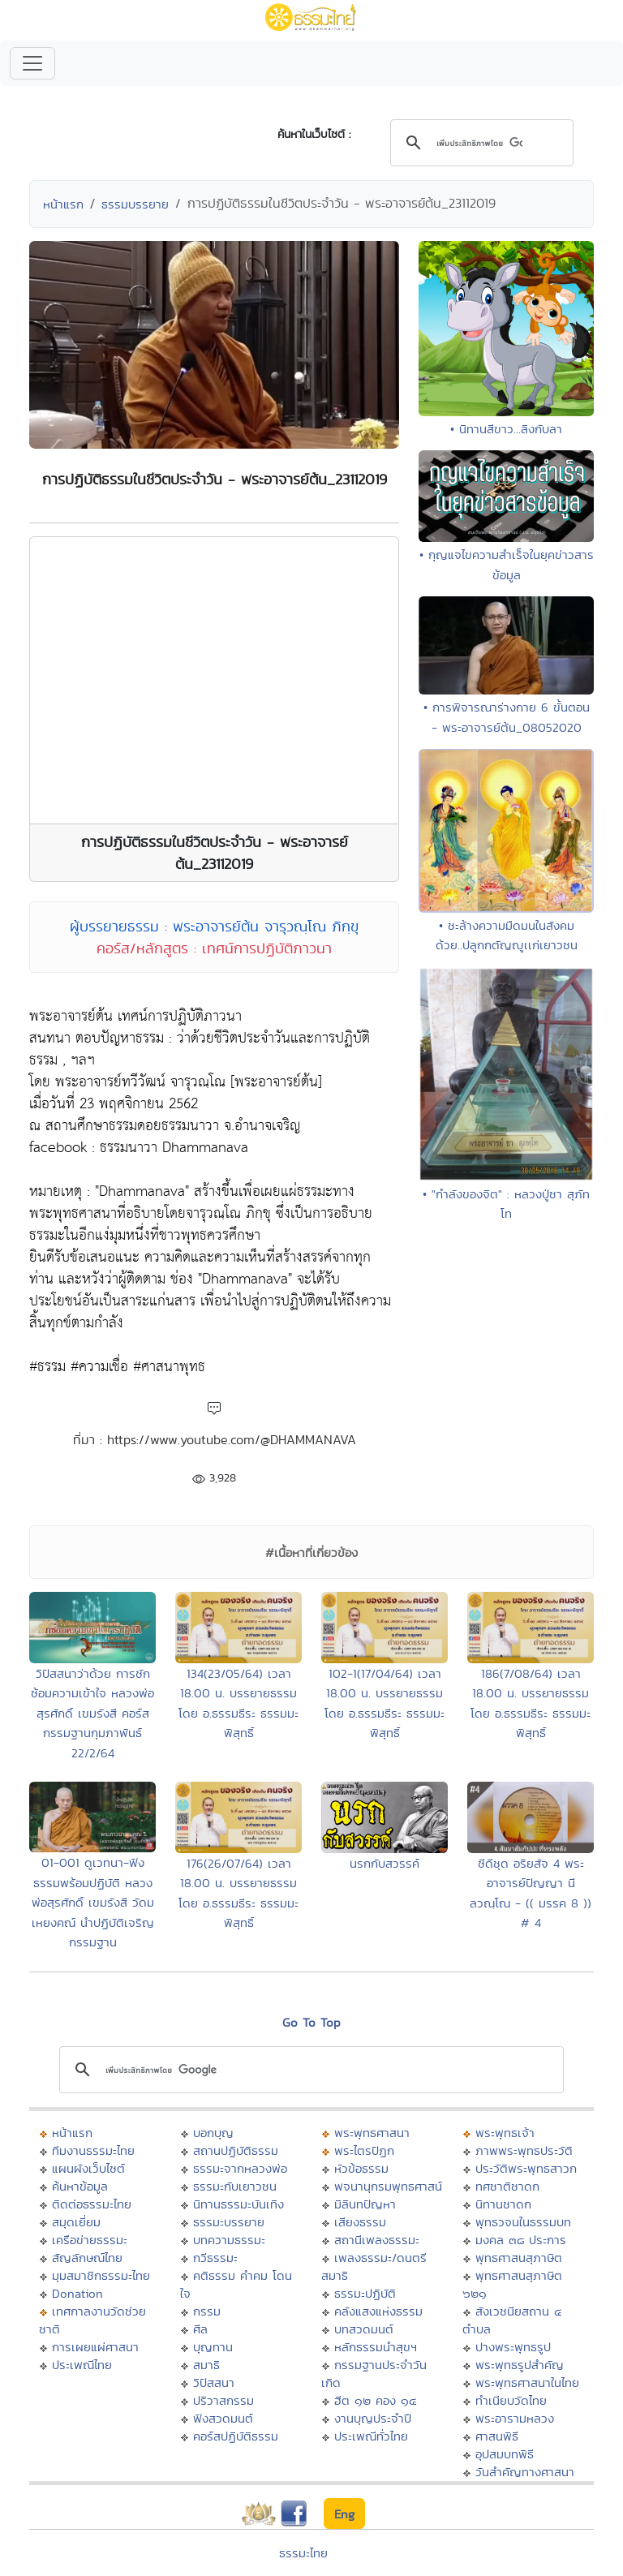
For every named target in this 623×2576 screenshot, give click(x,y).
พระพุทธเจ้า (505, 2132)
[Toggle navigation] (32, 63)
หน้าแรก (63, 204)
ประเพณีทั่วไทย (371, 2436)
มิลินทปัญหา (365, 2204)
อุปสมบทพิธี (504, 2453)
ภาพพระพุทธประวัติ (524, 2150)
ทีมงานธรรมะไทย (93, 2150)
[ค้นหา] (479, 143)
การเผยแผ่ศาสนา (95, 2346)
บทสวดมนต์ (363, 2328)
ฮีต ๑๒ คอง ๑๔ (375, 2400)
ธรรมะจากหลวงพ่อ (240, 2168)
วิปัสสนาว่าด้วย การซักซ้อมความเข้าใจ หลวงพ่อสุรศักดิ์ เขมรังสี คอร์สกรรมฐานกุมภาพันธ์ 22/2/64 (92, 1713)
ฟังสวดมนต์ (223, 2418)
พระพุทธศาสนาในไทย (527, 2382)
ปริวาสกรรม (223, 2400)
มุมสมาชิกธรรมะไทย (101, 2275)
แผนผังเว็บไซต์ (88, 2168)
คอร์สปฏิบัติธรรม (235, 2436)
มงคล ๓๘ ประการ (520, 2239)
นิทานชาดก (503, 2204)
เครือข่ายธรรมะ (89, 2239)
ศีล (200, 2328)
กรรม (207, 2311)
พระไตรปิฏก (364, 2150)
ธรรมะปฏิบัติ (365, 2293)
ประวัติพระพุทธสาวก (526, 2168)
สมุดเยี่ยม (76, 2221)
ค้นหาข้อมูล (80, 2186)
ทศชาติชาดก (507, 2186)
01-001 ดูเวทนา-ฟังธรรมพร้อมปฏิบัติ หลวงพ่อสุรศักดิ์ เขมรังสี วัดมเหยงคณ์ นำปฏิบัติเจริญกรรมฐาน (93, 1902)
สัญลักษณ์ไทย (87, 2257)
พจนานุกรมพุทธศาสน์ (388, 2186)
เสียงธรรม (360, 2221)
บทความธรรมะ (229, 2239)
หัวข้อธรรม (361, 2168)
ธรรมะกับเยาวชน (235, 2186)
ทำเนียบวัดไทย (511, 2400)
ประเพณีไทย (82, 2364)
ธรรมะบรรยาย (228, 2221)
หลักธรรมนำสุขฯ (375, 2346)
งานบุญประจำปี (372, 2418)
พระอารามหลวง (514, 2418)
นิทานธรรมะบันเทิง (238, 2204)
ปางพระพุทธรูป (513, 2346)
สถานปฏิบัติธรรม (235, 2150)
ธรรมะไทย (303, 2552)
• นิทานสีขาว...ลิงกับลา (506, 428)
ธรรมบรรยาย (135, 204)
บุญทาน (213, 2346)
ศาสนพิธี (496, 2436)
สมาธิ (206, 2364)
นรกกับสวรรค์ (384, 1863)
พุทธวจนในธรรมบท (523, 2221)
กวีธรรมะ (215, 2257)
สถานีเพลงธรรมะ (376, 2239)
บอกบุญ (213, 2132)
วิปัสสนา (213, 2382)
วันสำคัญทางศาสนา (524, 2471)
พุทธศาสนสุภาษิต (518, 2257)
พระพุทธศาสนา (372, 2132)
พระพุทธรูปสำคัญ (519, 2364)
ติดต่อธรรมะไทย (91, 2204)
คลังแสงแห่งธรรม (378, 2311)
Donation (77, 2293)
